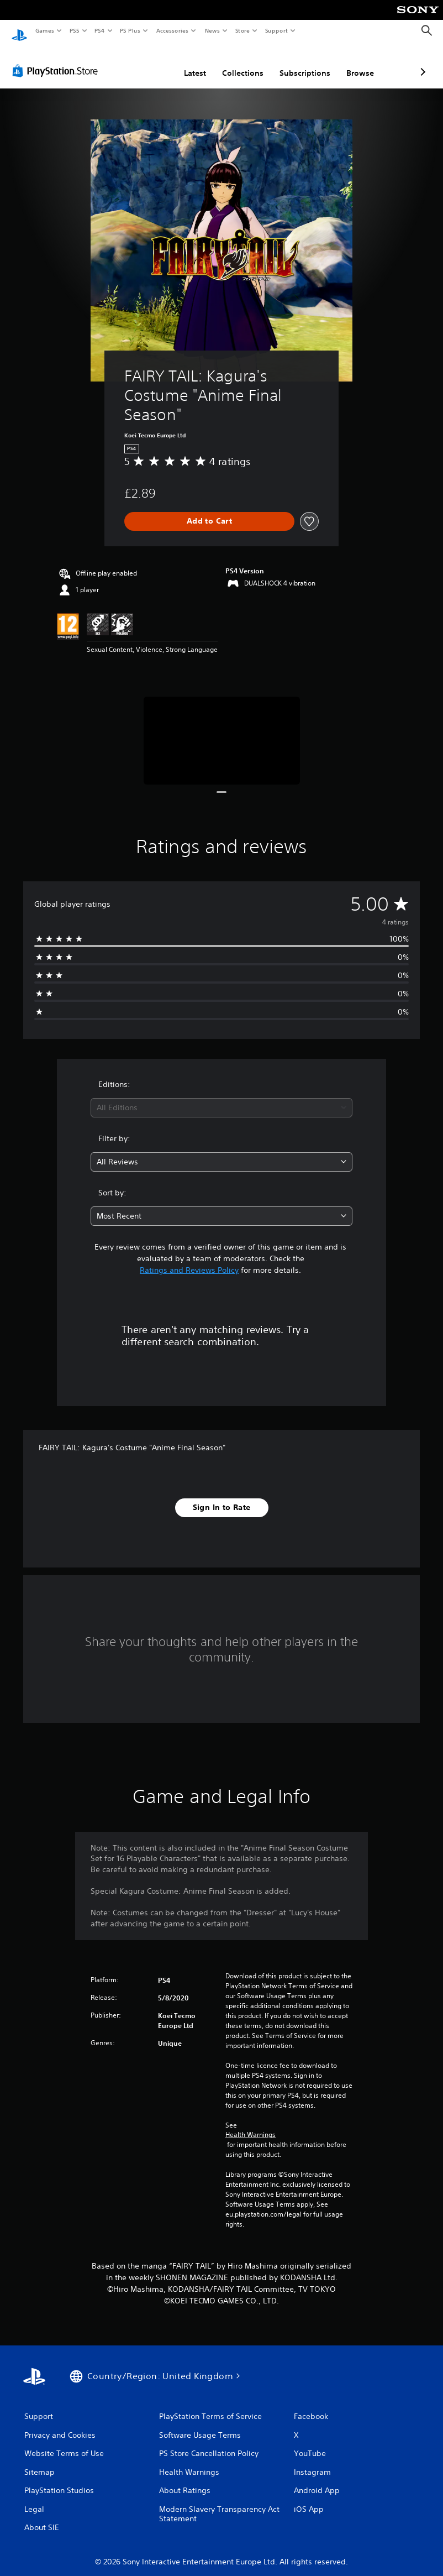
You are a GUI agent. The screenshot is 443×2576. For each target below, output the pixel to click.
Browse (301, 62)
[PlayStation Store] (57, 60)
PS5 (74, 30)
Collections (184, 62)
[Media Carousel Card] (222, 730)
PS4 (99, 30)
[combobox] (221, 1097)
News (212, 30)
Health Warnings (250, 2124)
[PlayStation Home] (19, 31)
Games (44, 30)
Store (242, 30)
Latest (136, 62)
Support (276, 30)
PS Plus (130, 30)
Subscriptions (246, 62)
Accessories (172, 30)
